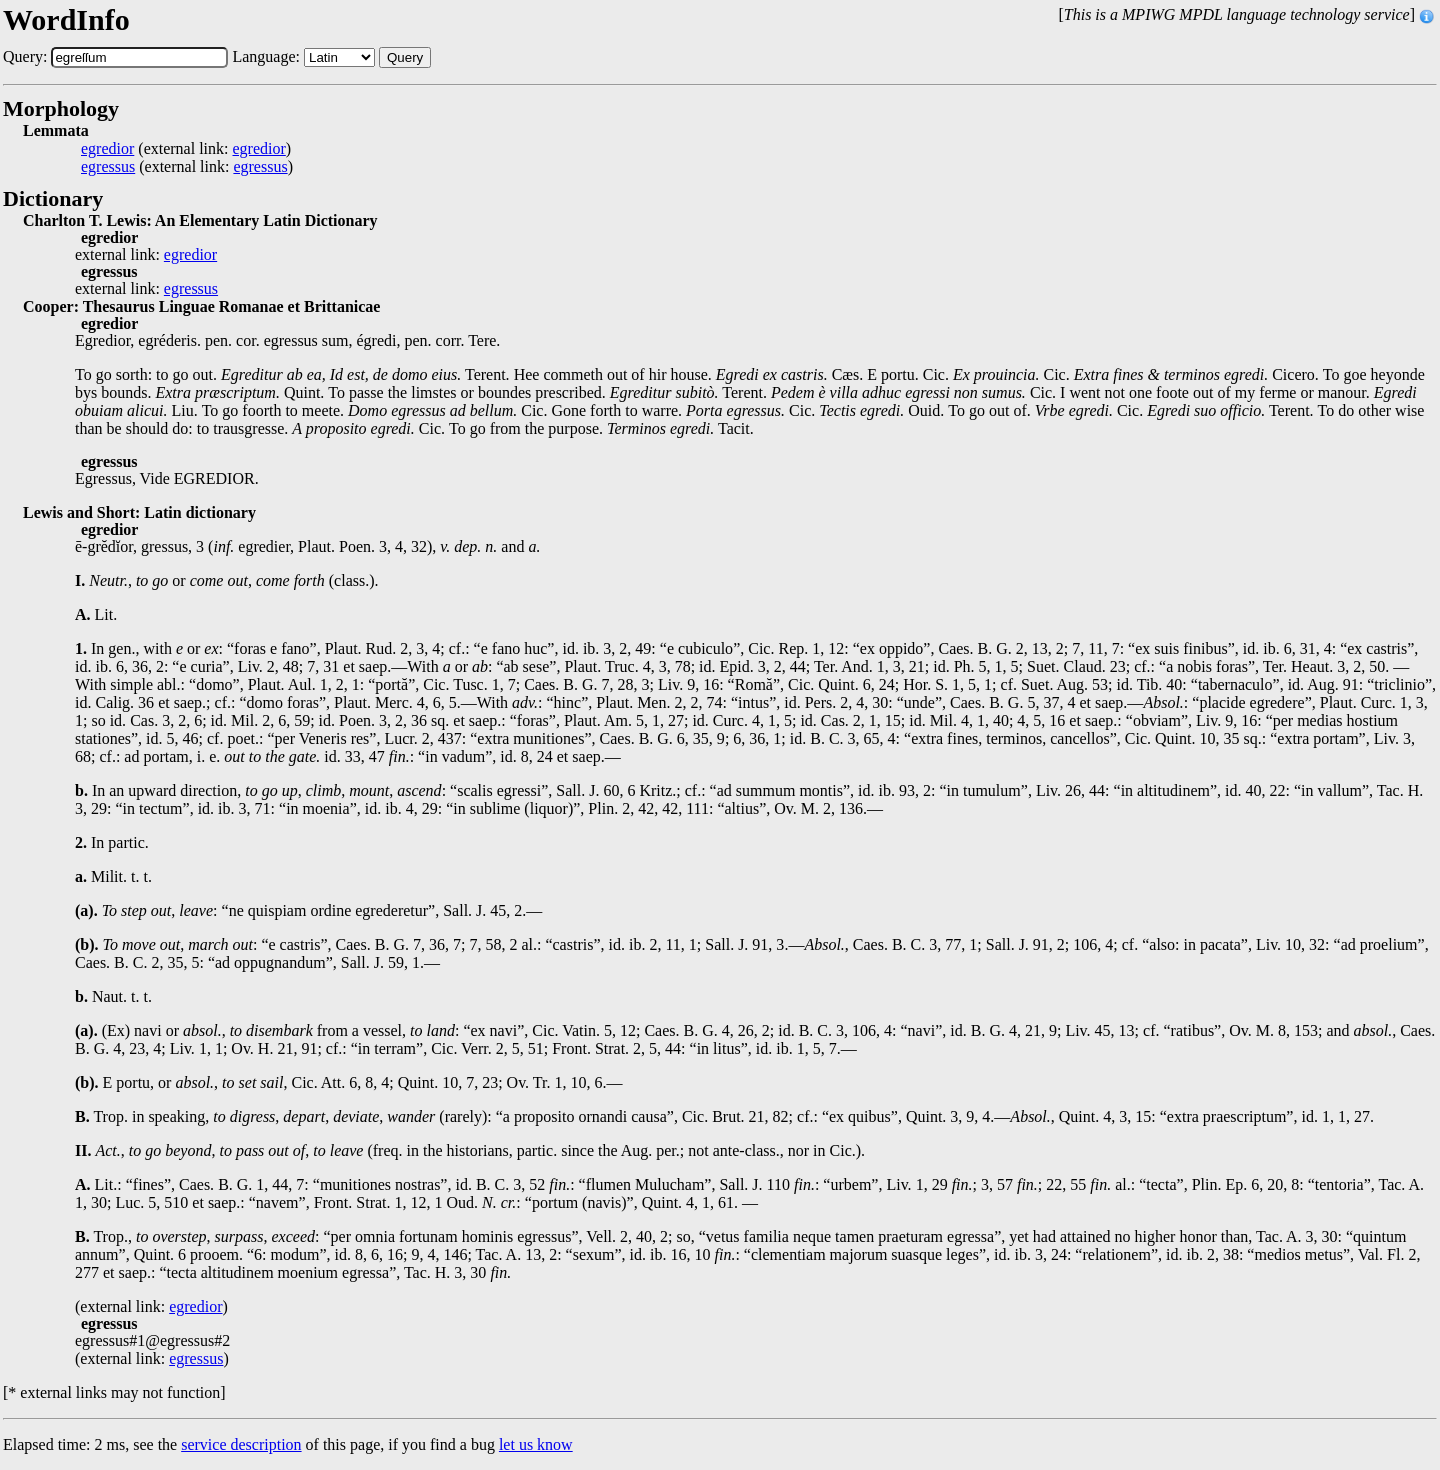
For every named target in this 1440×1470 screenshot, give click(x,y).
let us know (536, 1444)
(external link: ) (186, 149)
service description (241, 1444)
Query (405, 57)
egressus (108, 167)
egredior (107, 149)
